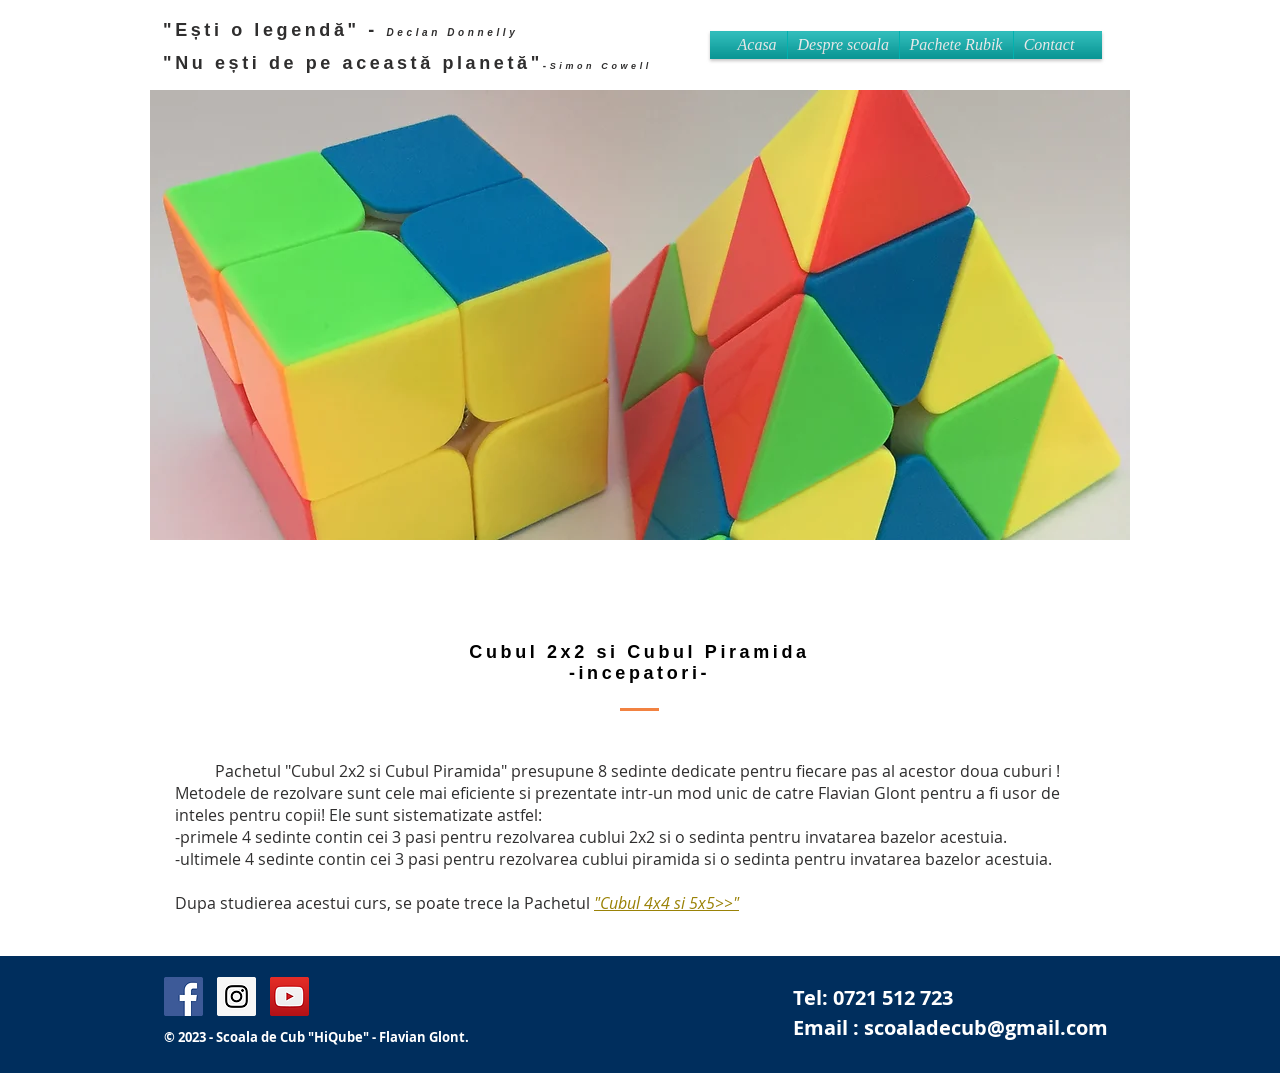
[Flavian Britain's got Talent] (289, 996)
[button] (956, 45)
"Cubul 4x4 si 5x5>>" (666, 903)
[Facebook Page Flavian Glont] (183, 996)
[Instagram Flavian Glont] (236, 996)
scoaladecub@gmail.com (986, 1027)
